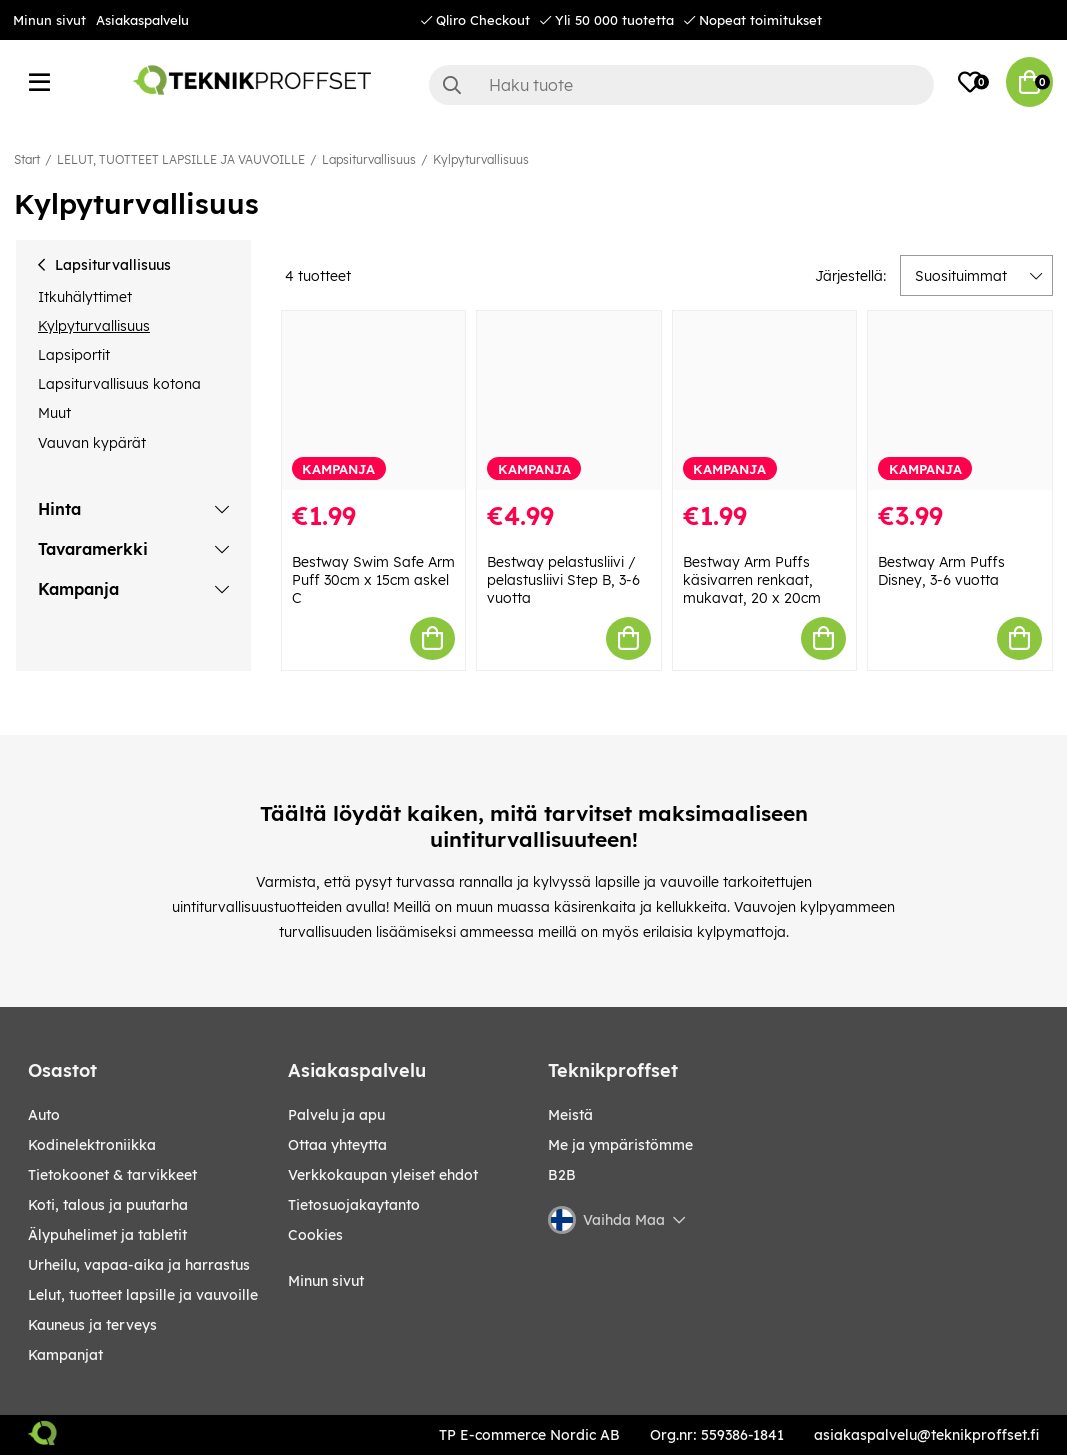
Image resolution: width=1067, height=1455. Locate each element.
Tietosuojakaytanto (354, 1205)
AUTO (44, 1115)
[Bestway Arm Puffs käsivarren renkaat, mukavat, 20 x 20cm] (765, 400)
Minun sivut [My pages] (326, 1281)
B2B (562, 1175)
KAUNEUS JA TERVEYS (92, 1325)
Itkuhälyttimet (85, 297)
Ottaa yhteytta (337, 1145)
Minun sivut (49, 20)
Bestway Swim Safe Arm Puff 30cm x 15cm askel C (373, 580)
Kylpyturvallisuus (481, 159)
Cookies (315, 1235)
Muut (54, 413)
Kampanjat (65, 1355)
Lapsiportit (74, 355)
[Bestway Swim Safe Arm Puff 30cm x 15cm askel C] (374, 400)
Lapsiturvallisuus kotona (119, 384)
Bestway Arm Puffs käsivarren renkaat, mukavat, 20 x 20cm (752, 580)
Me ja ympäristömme (620, 1145)
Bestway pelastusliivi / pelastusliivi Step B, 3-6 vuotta (563, 580)
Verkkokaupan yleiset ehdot (383, 1175)
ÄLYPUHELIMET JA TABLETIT (107, 1235)
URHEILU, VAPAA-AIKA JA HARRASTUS (139, 1265)
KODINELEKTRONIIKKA (92, 1145)
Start (27, 159)
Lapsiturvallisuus (369, 159)
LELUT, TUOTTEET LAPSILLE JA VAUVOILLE (181, 159)
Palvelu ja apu (336, 1115)
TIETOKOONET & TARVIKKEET (112, 1175)
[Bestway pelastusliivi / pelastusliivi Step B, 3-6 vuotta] (569, 400)
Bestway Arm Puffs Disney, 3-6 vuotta (941, 571)
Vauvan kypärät (92, 443)
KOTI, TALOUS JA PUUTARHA (108, 1205)
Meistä (570, 1115)
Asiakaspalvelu (142, 20)
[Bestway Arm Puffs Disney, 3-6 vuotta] (960, 400)
